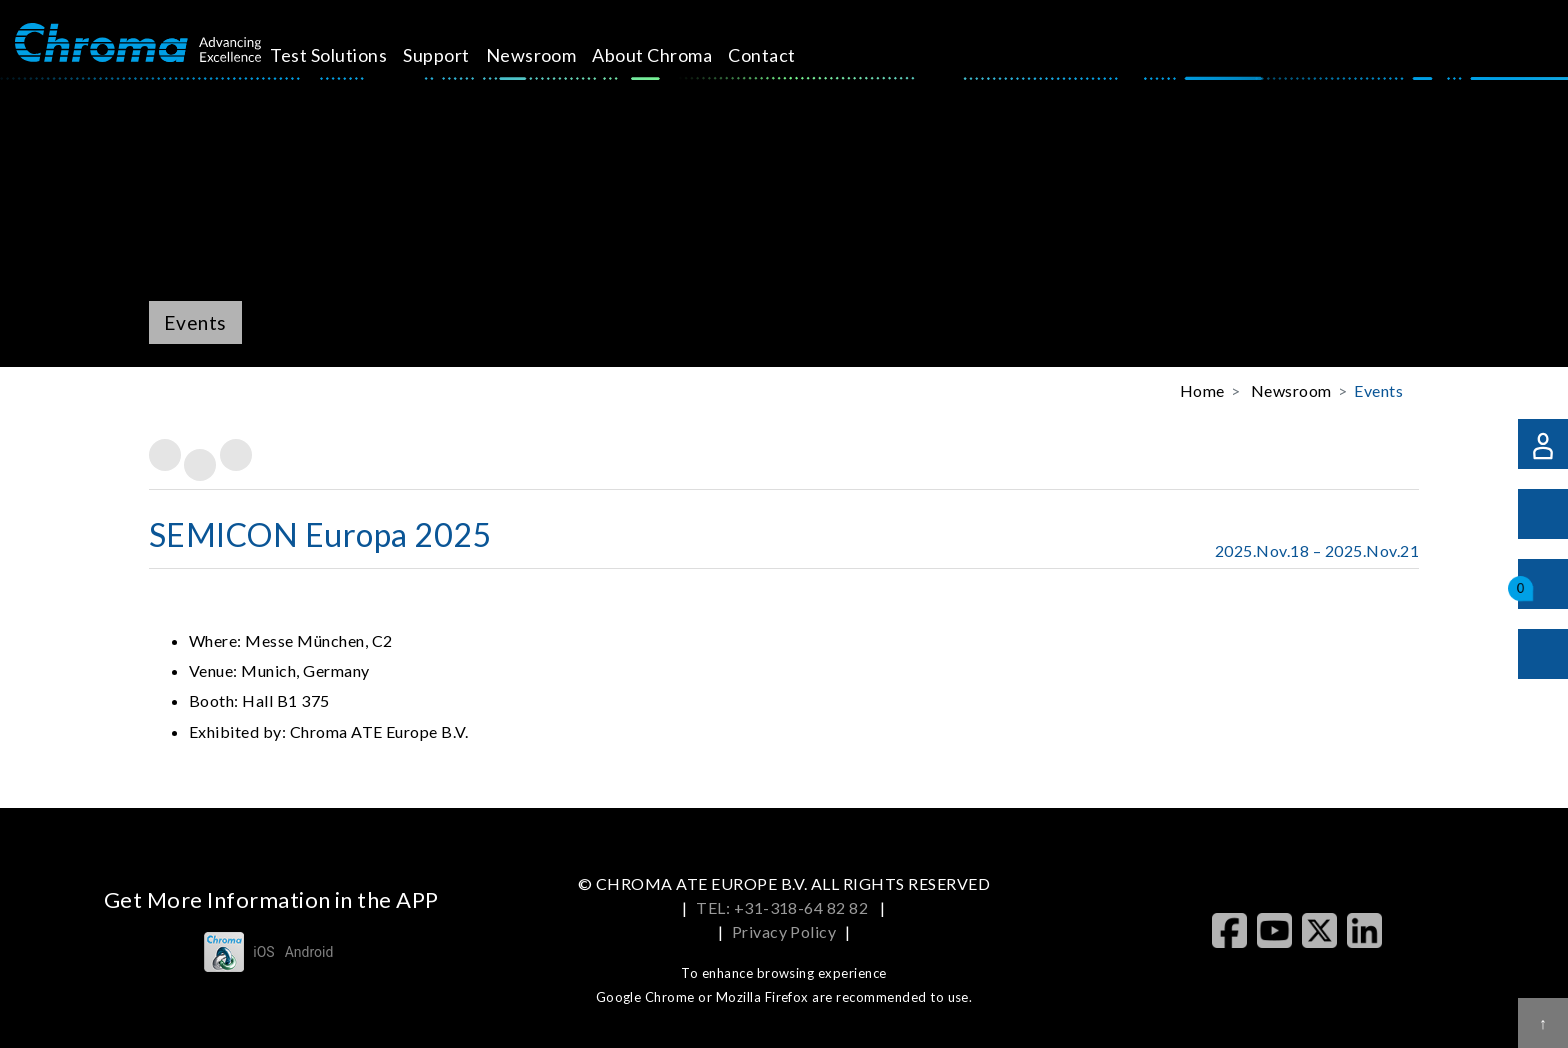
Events (1378, 390)
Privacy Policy (784, 931)
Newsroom (561, 55)
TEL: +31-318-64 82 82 (784, 907)
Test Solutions (358, 55)
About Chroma (682, 55)
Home (1202, 390)
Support (466, 55)
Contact (791, 55)
